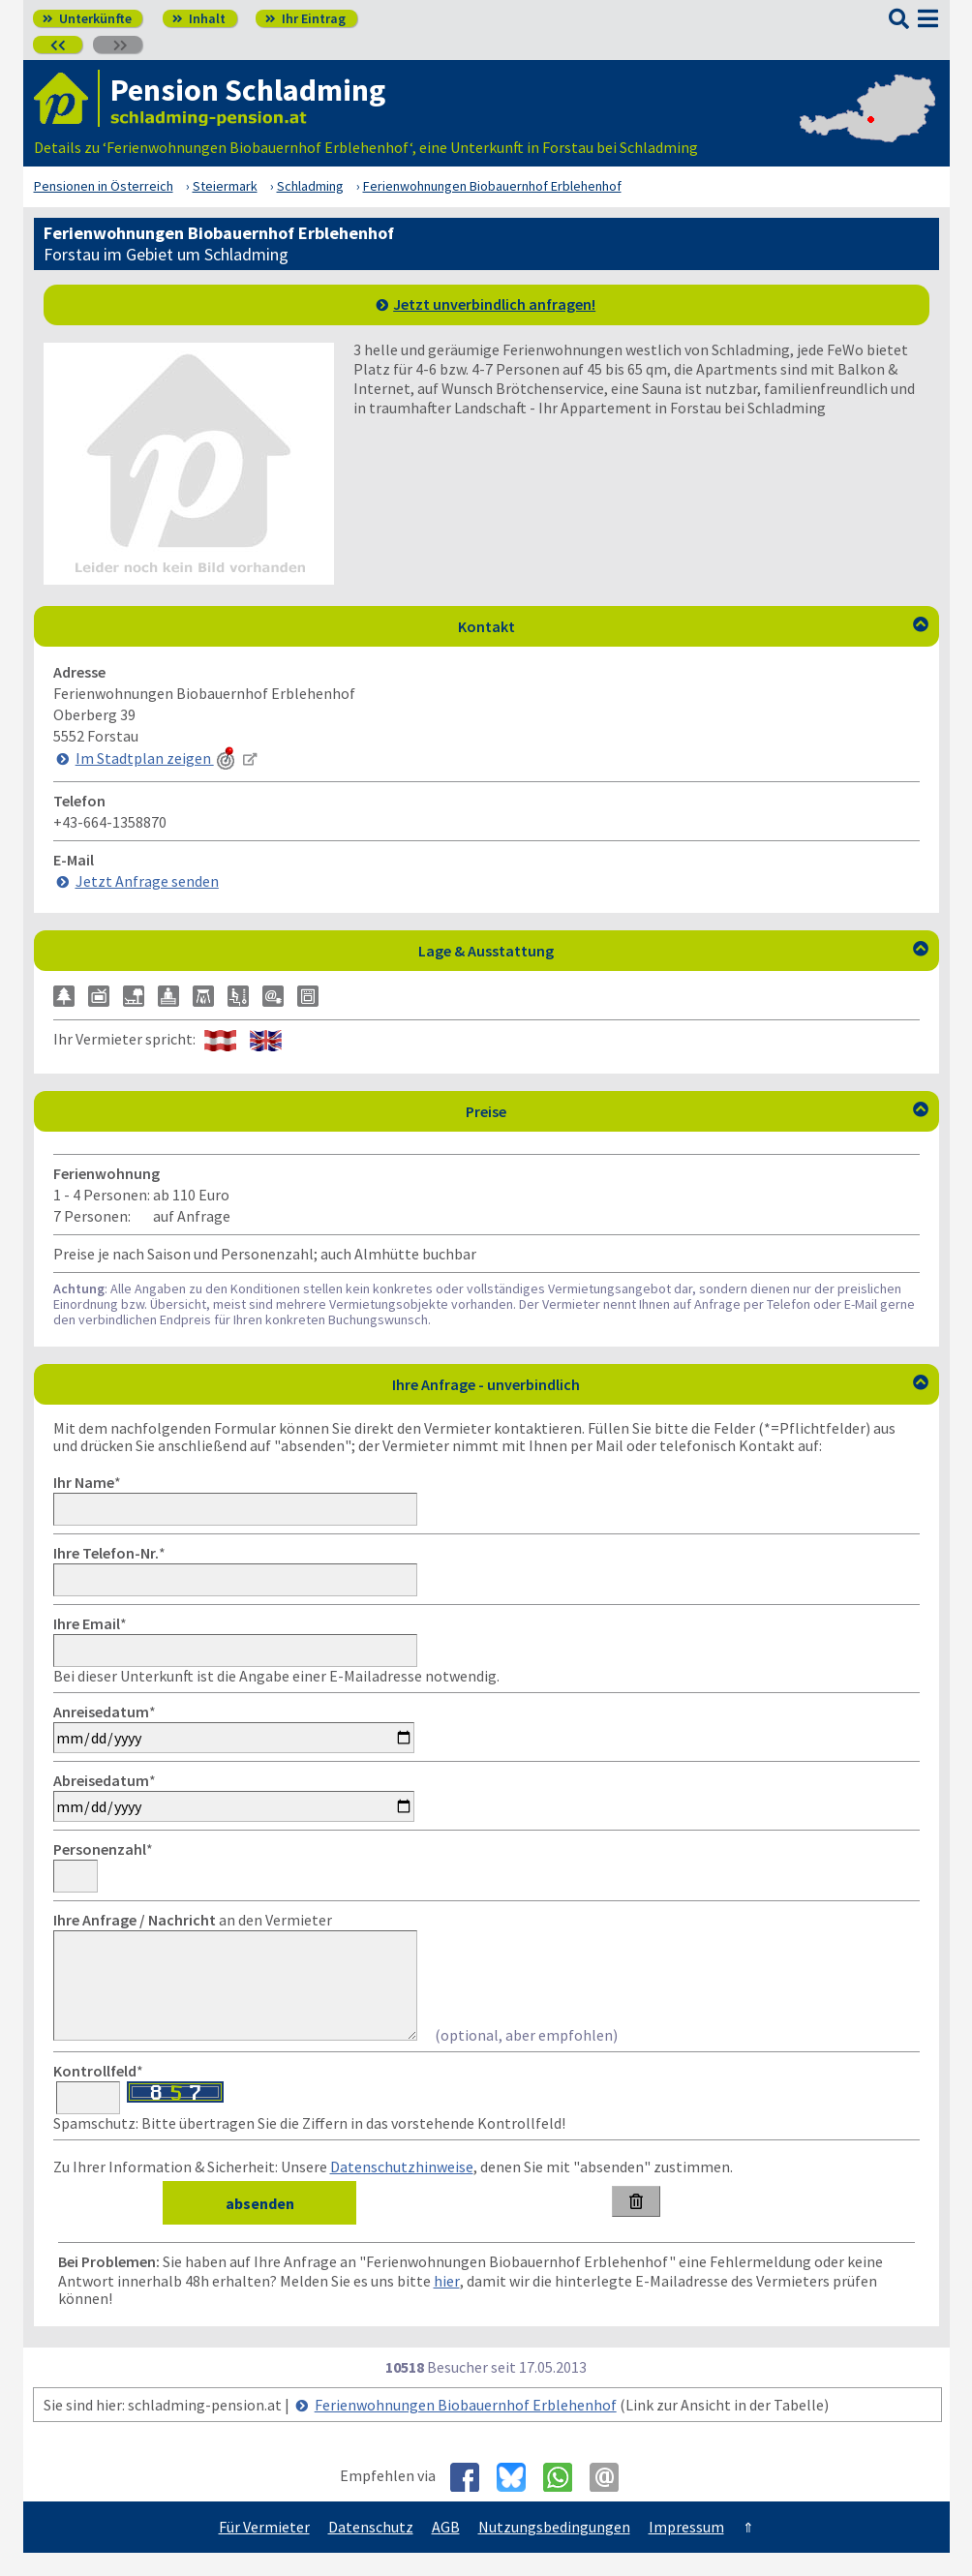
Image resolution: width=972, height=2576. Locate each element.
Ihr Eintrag (305, 18)
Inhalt (199, 18)
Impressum (686, 2550)
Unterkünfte (87, 18)
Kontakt (693, 626)
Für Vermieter (264, 2550)
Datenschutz (370, 2550)
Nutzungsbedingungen (554, 2550)
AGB (446, 2550)
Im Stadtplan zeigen (157, 758)
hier (447, 2304)
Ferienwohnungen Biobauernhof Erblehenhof (466, 2428)
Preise (697, 1111)
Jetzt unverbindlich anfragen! (494, 304)
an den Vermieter (192, 1919)
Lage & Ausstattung (673, 950)
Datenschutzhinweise (401, 2189)
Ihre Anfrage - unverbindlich (660, 1384)
